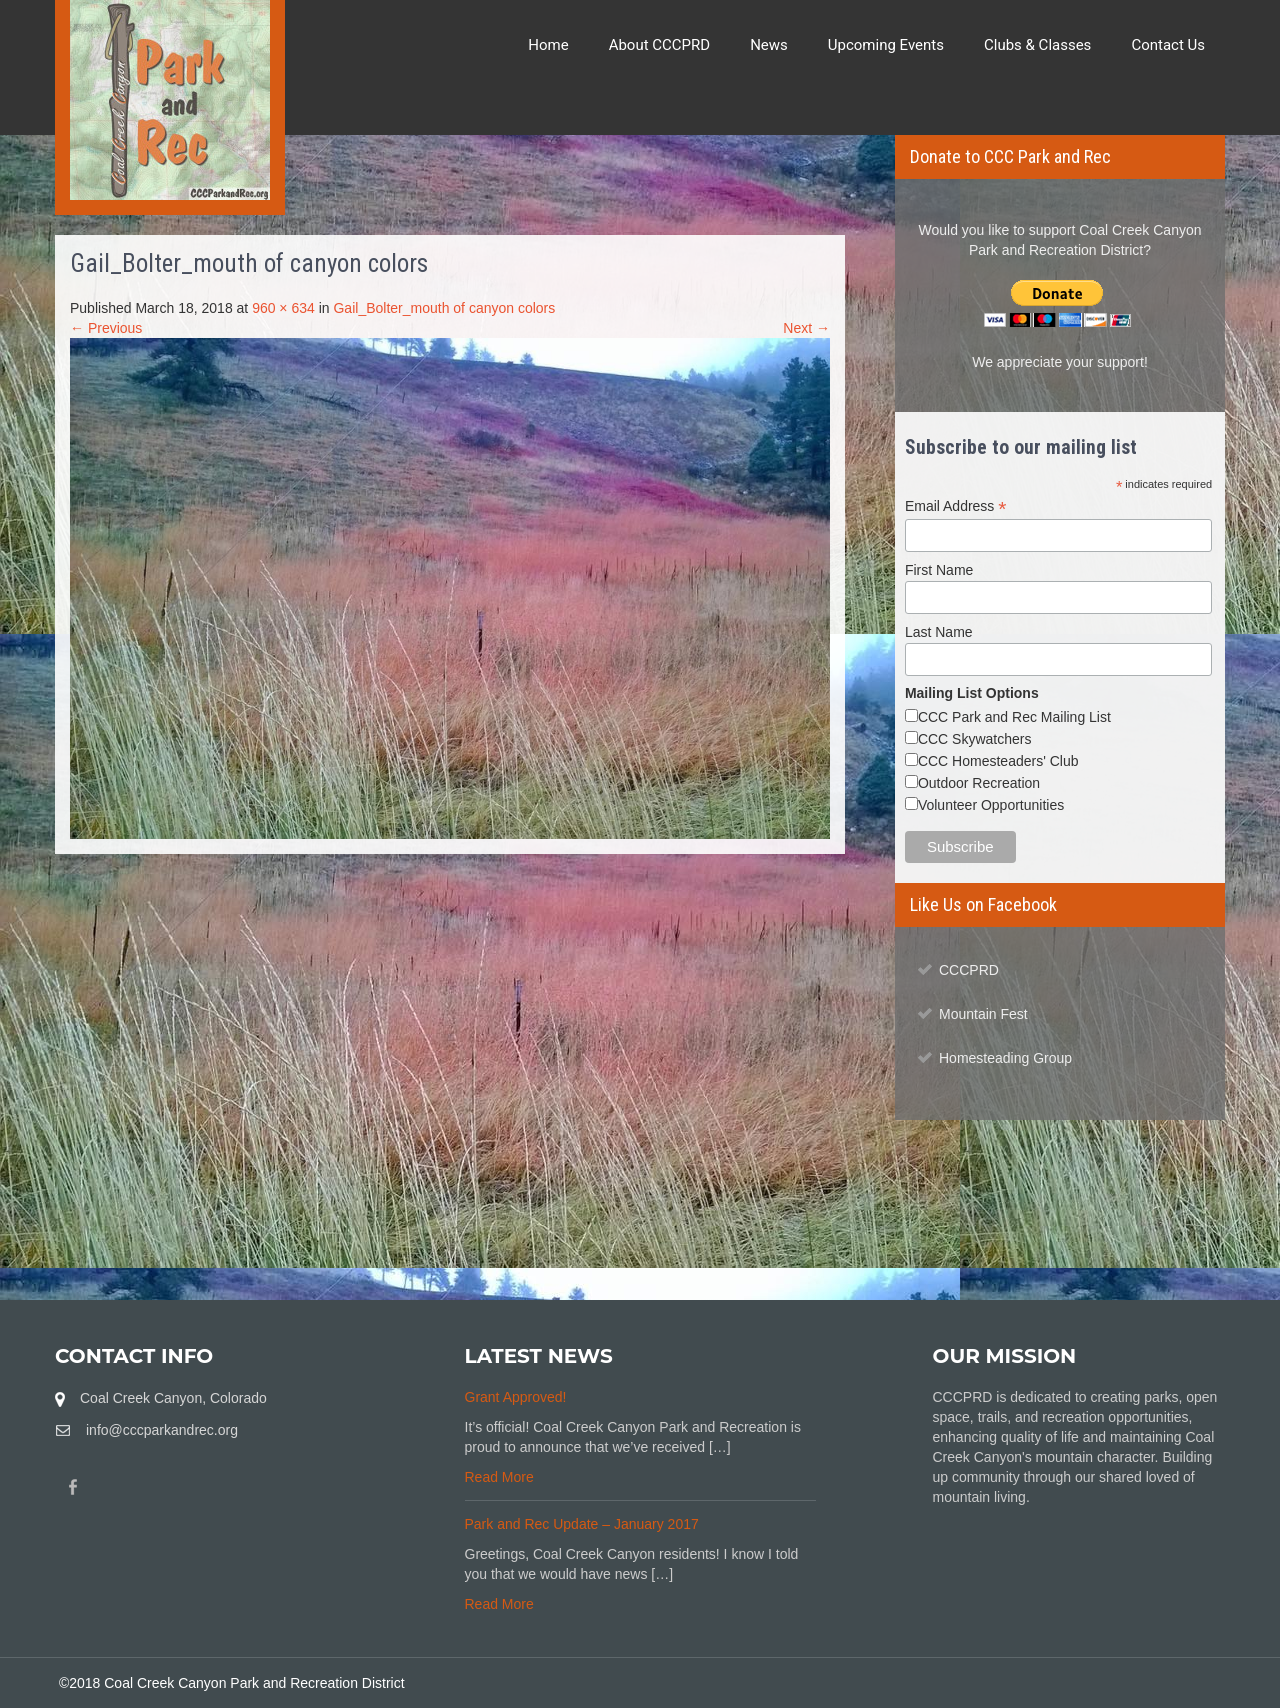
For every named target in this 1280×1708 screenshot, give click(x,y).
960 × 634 (283, 308)
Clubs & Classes (1037, 45)
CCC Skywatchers (975, 739)
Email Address (956, 506)
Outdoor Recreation (979, 783)
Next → (806, 328)
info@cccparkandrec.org (162, 1430)
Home (548, 45)
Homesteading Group (1005, 1058)
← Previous (106, 328)
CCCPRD (969, 970)
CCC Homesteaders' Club (998, 761)
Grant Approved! (516, 1397)
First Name (939, 570)
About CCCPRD (660, 45)
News (769, 45)
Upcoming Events (886, 45)
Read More (499, 1477)
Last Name (939, 632)
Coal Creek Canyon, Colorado (173, 1398)
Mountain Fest (983, 1014)
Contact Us (1168, 45)
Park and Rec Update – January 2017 (582, 1524)
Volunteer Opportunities (991, 805)
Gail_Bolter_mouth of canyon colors (444, 308)
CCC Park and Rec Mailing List (1014, 717)
